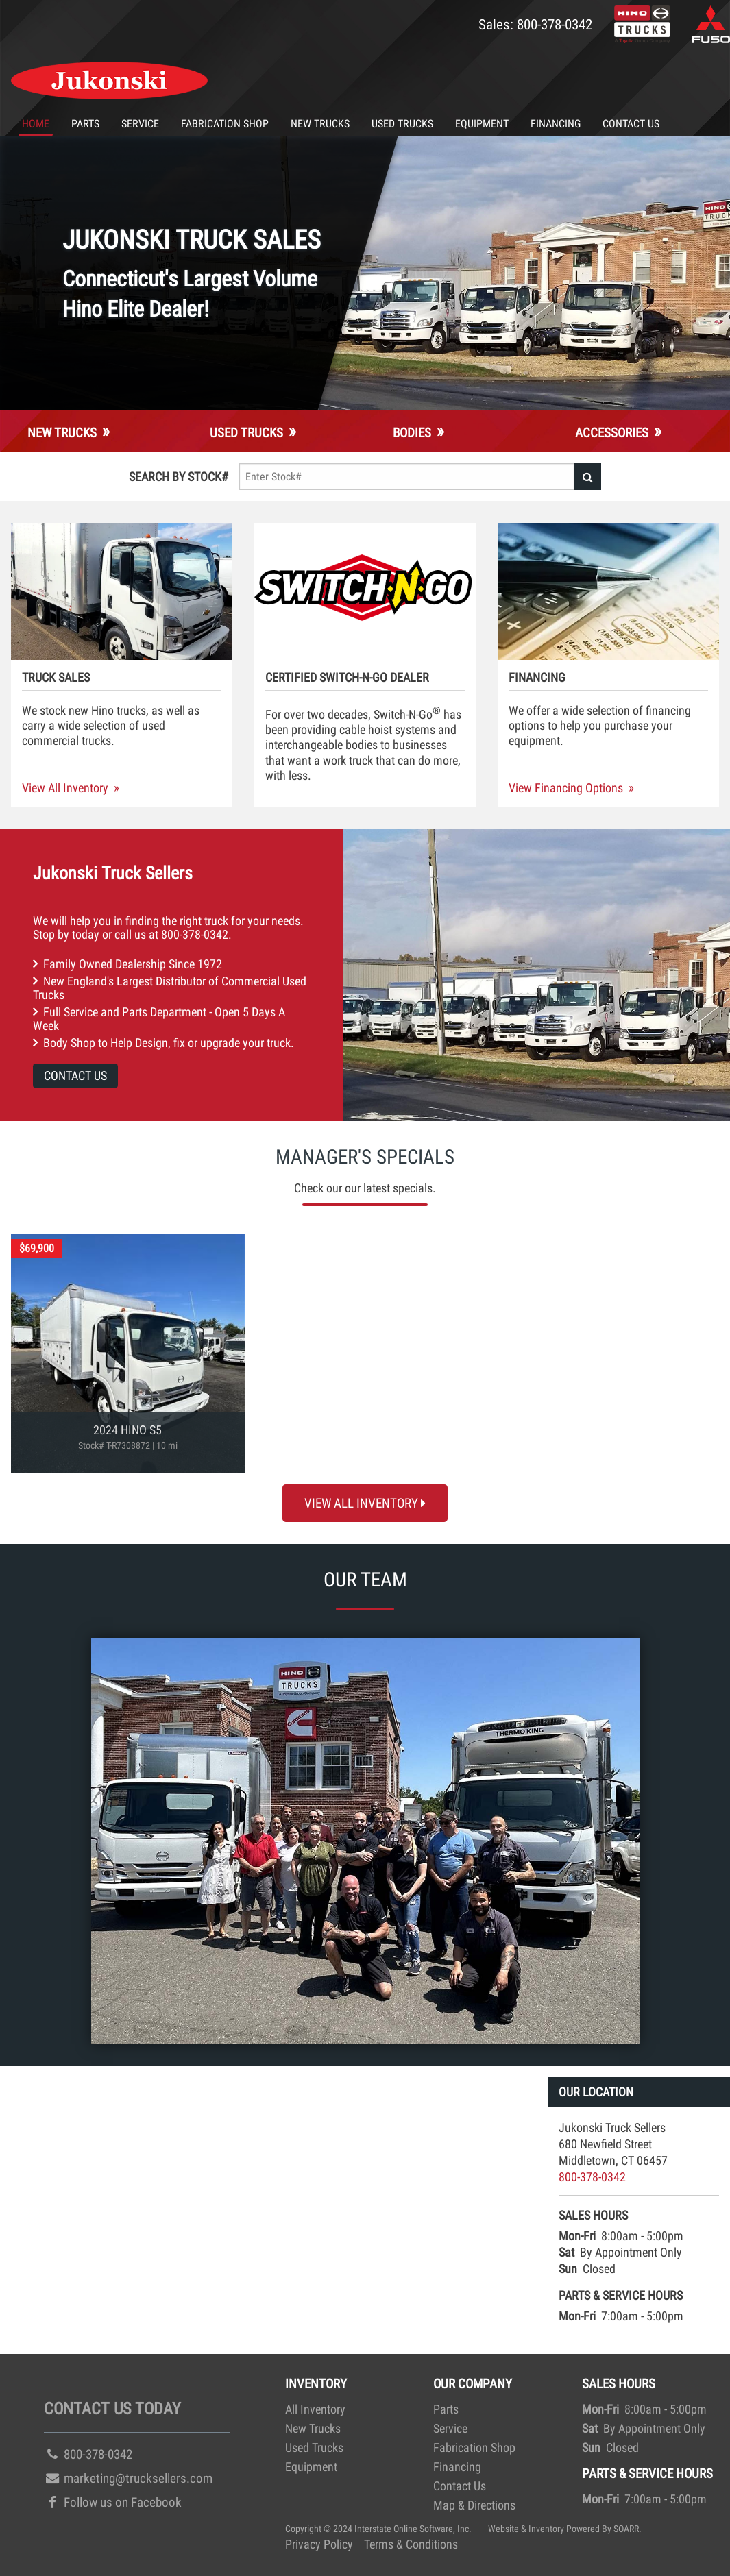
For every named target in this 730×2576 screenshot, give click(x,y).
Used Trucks (402, 123)
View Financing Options (566, 788)
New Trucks (320, 123)
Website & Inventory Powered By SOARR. (565, 2529)
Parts (85, 123)
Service (140, 123)
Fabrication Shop (225, 123)
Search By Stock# (178, 477)
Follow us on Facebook (113, 2502)
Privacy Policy (319, 2544)
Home (35, 123)
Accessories (611, 433)
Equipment (482, 123)
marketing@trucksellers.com (128, 2478)
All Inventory (315, 2409)
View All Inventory (65, 788)
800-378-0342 (194, 935)
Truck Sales (56, 678)
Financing (556, 123)
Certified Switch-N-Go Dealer (347, 678)
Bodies (412, 433)
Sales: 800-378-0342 (535, 24)
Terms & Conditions (411, 2544)
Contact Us (631, 123)
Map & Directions (474, 2505)
